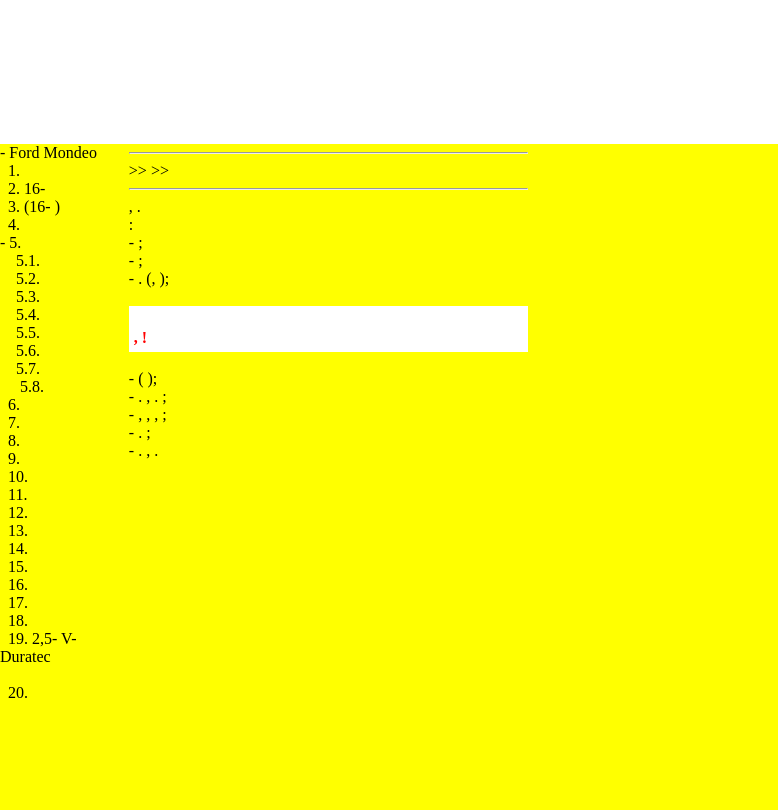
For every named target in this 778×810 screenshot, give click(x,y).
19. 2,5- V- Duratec (38, 647)
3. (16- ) (34, 206)
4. (14, 224)
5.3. (28, 296)
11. (17, 494)
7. (14, 422)
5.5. (28, 332)
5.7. (28, 368)
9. (14, 458)
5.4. (28, 314)
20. (18, 692)
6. (14, 404)
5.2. (28, 278)
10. (18, 476)
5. (15, 242)
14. (18, 548)
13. (18, 530)
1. (14, 170)
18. (18, 620)
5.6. (28, 350)
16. (18, 584)
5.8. (32, 386)
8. (14, 440)
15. (18, 566)
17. (18, 602)
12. (18, 512)
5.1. (28, 260)
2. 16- (26, 188)
